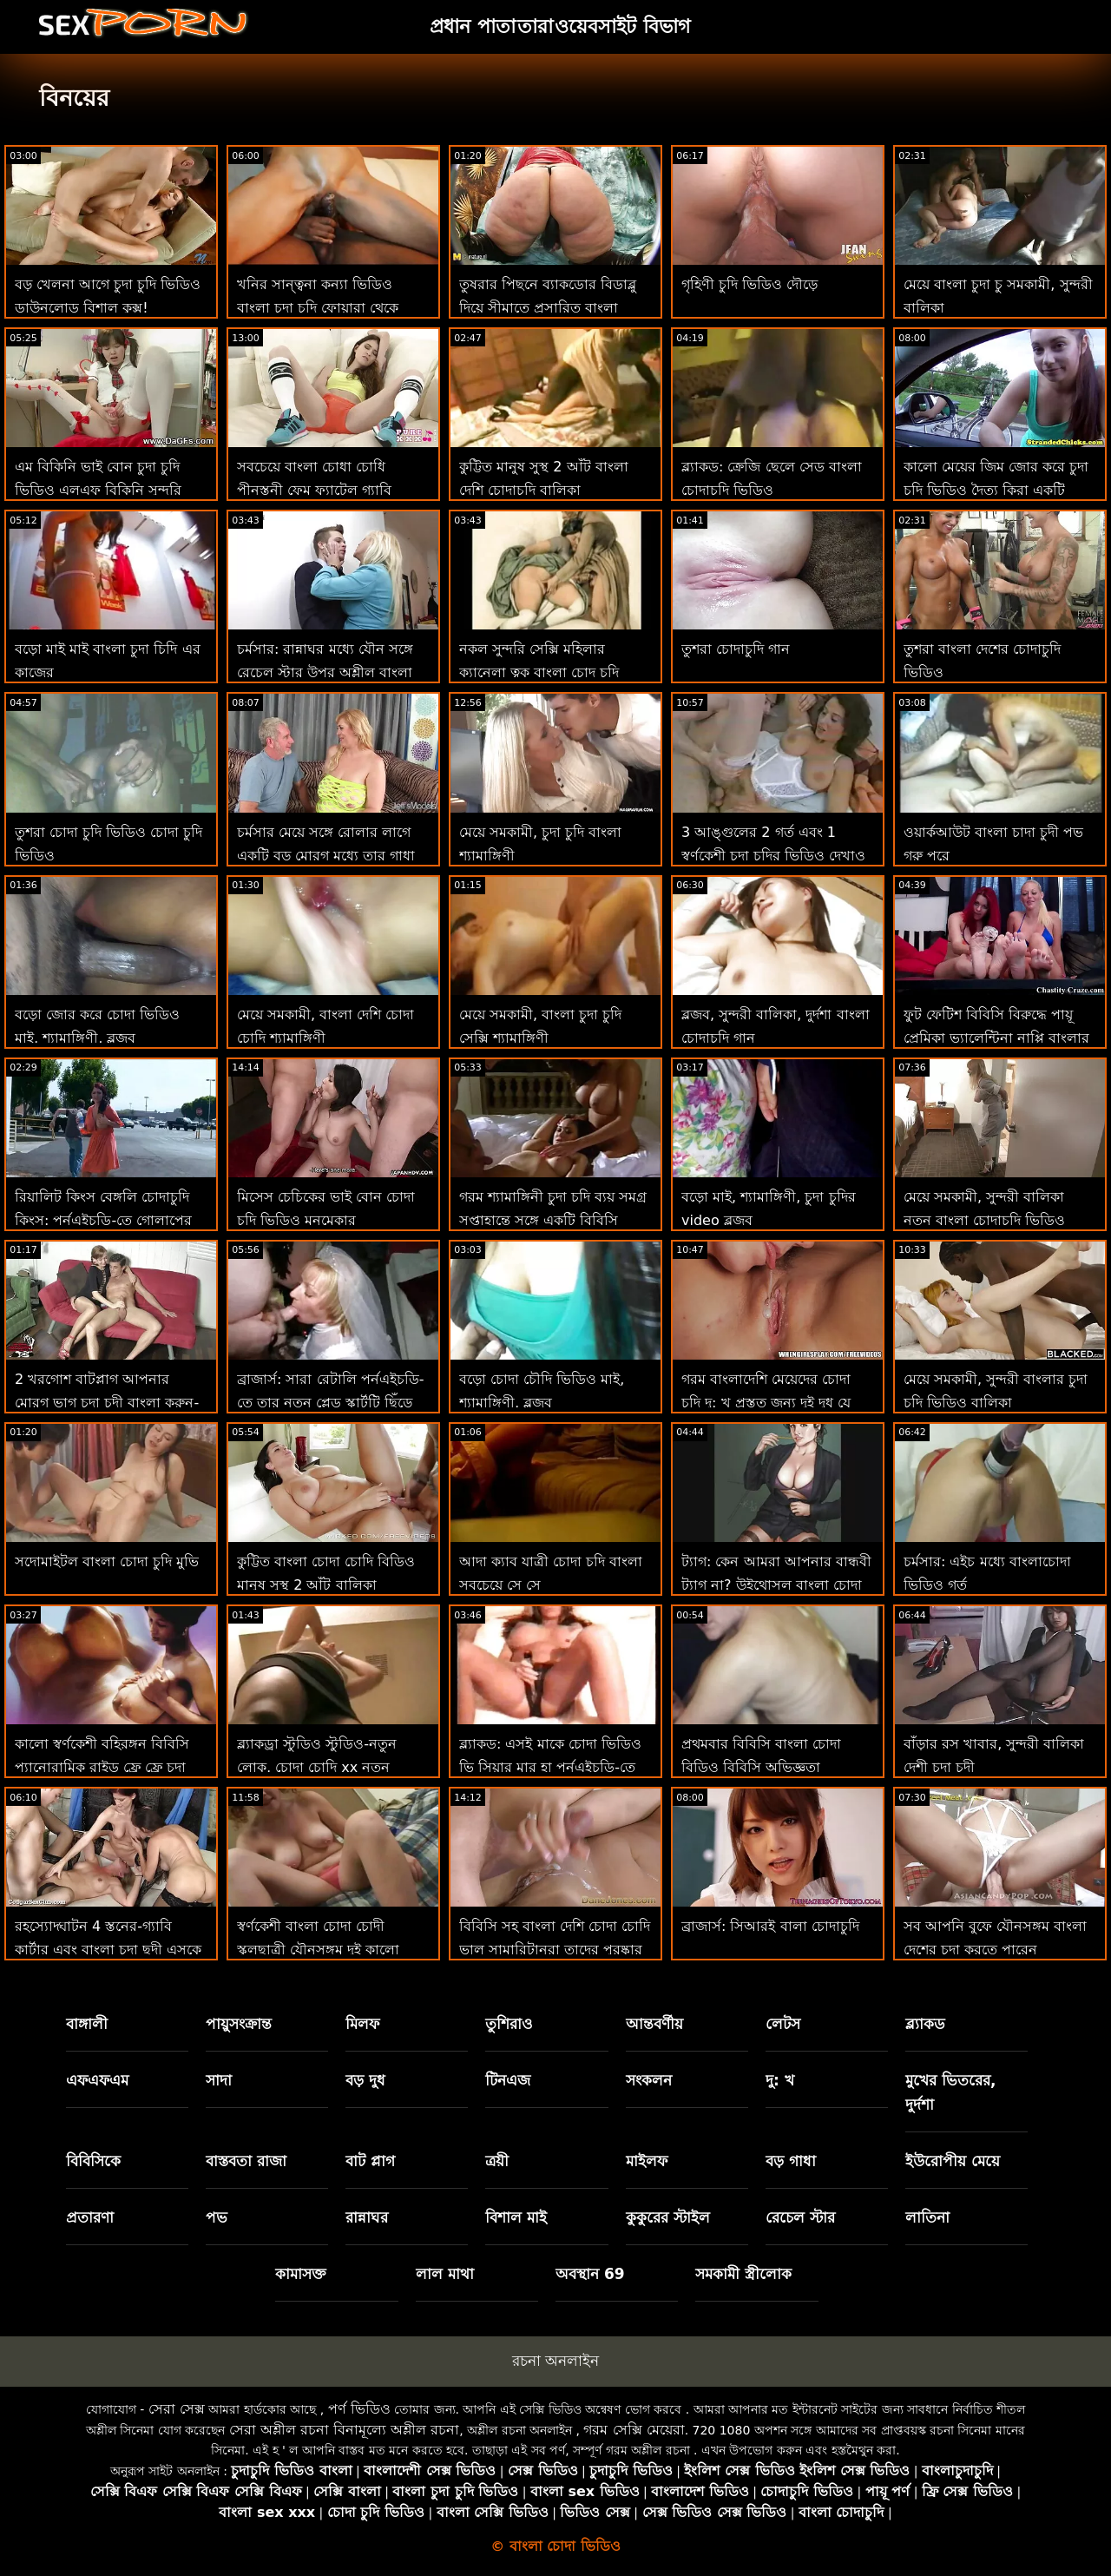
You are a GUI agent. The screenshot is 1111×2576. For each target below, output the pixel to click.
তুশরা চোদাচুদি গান (735, 649)
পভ (216, 2217)
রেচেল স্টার (800, 2217)
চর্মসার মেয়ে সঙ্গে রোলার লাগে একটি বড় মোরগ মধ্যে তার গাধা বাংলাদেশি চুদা (326, 855)
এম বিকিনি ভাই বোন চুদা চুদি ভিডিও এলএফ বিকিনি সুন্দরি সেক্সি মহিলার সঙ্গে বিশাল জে (98, 490)
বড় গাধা (791, 2161)
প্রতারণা (90, 2217)
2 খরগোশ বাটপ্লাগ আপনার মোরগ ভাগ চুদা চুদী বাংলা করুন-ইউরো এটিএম (107, 1402)
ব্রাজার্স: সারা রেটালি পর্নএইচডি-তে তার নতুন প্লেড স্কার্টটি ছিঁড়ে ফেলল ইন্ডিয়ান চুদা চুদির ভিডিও (330, 1402)
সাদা (219, 2080)
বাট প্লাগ (370, 2161)
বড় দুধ (365, 2080)
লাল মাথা (445, 2274)
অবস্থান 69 (590, 2274)
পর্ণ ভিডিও (359, 2409)
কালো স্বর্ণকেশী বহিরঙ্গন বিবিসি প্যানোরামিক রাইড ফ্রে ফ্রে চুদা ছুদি (102, 1767)
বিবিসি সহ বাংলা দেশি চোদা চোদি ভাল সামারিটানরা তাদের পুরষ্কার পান (554, 1949)
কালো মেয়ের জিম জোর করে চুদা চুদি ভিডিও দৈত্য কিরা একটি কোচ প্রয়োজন (996, 490)
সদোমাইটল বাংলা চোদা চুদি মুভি (107, 1561)
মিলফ (362, 2023)
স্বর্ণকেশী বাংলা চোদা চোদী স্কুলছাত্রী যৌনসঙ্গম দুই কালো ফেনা (318, 1949)
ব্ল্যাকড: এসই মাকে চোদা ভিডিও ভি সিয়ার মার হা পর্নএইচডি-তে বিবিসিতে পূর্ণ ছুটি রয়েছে (550, 1767)
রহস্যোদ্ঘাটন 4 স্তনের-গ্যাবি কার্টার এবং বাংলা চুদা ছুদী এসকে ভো (108, 1949)
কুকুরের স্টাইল (668, 2217)
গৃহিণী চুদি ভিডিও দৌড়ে (749, 284)
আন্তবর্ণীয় (654, 2023)
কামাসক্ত (300, 2274)
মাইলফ (646, 2161)
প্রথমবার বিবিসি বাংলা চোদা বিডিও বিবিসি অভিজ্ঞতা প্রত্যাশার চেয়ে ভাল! (761, 1767)
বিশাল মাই (516, 2217)
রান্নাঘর (366, 2217)
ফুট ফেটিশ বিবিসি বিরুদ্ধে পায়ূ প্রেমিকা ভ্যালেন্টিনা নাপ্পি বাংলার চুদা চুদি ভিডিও (996, 1038)
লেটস (783, 2023)
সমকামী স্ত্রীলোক (743, 2274)
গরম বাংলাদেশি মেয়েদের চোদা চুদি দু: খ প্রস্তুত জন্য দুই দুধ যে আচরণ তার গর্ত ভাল (766, 1402)
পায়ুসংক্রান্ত (239, 2023)
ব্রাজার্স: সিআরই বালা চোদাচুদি (770, 1926)
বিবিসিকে (93, 2161)
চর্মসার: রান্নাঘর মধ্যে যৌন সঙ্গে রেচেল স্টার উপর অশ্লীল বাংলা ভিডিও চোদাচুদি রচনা (325, 672)
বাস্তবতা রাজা (246, 2161)
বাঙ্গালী (87, 2023)
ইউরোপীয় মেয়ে (952, 2161)
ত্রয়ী (497, 2161)
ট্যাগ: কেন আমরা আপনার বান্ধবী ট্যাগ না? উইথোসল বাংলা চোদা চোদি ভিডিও (776, 1585)
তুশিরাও (509, 2023)
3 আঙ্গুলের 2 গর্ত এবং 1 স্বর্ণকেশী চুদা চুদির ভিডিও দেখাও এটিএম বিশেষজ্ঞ (773, 855)
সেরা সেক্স (176, 2409)
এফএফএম (97, 2080)
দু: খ (780, 2080)
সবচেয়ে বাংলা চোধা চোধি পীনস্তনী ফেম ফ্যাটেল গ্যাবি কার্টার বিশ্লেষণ (314, 490)
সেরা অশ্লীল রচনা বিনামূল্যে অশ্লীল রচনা (344, 2429)
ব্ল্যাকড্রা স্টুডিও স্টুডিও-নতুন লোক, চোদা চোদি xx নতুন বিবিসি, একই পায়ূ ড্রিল (317, 1767)
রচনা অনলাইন (555, 2360)
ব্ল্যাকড (925, 2023)
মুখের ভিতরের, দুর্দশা (950, 2092)
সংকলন (649, 2080)
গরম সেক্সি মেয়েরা (633, 2429)
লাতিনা (927, 2217)
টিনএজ (507, 2080)
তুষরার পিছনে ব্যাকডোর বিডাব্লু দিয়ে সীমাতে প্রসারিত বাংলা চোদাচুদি (547, 307)
